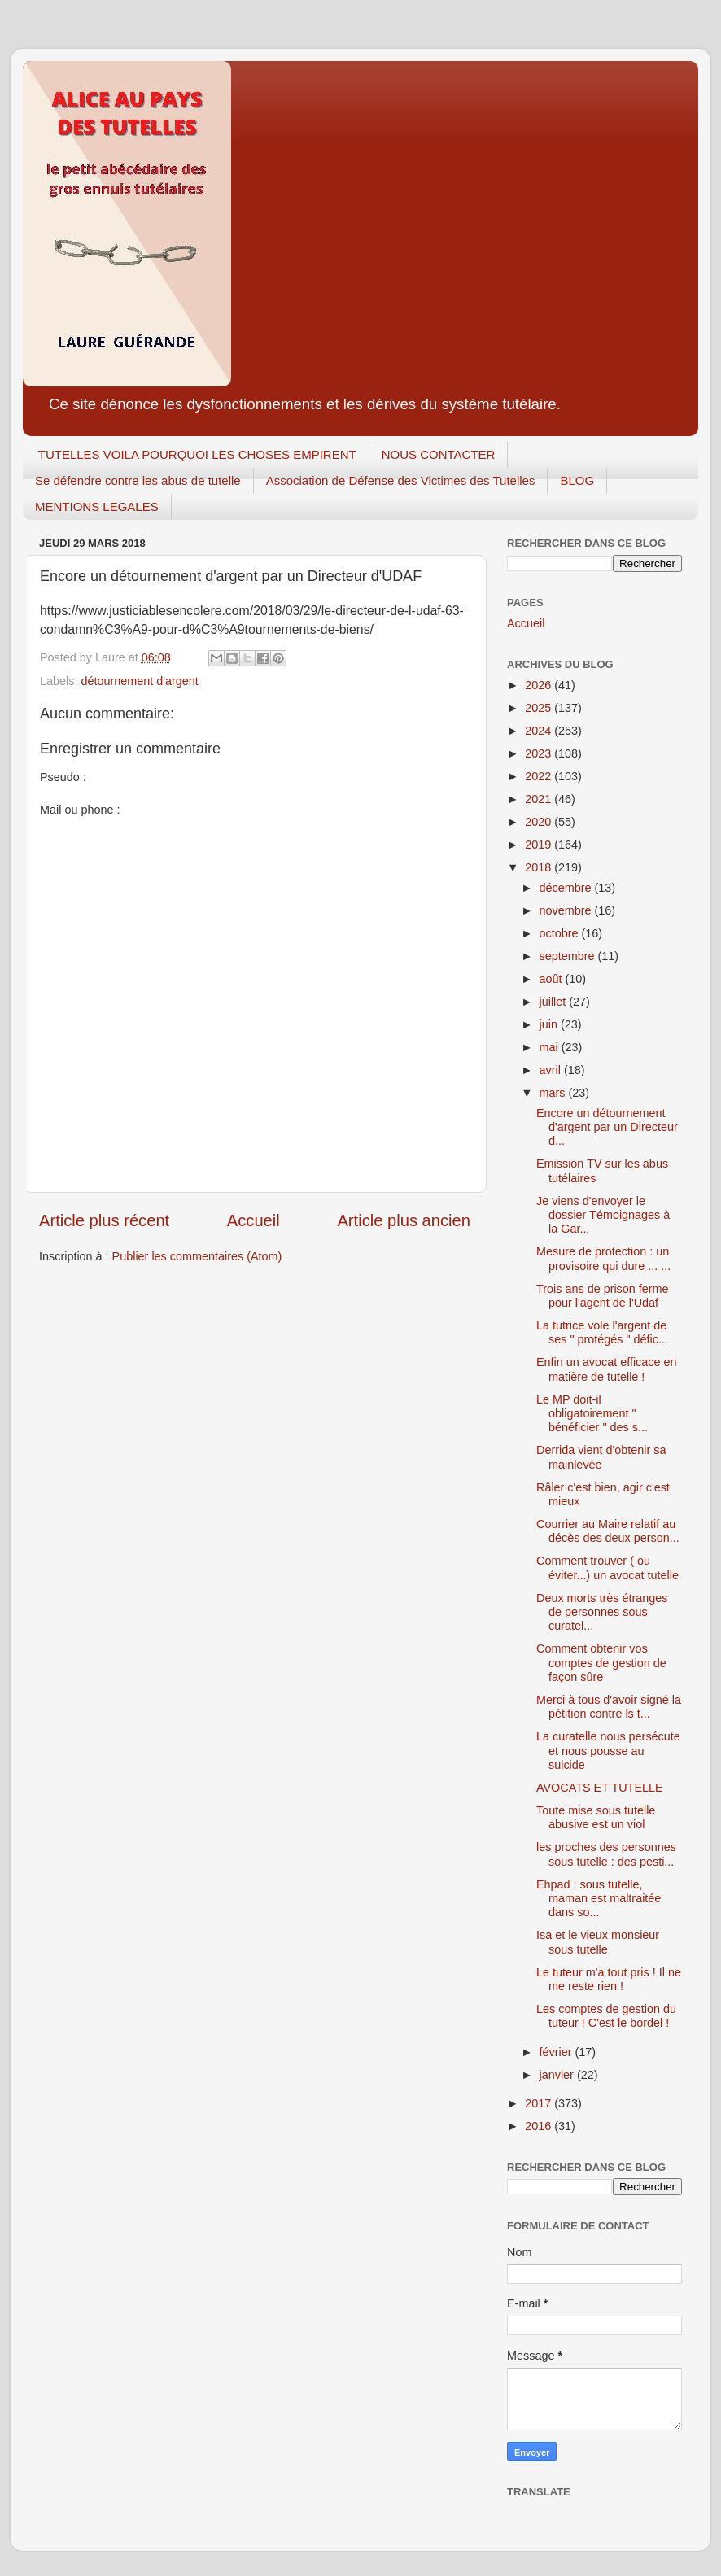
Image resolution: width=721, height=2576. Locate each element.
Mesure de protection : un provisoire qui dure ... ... (603, 1258)
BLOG (577, 480)
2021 (539, 799)
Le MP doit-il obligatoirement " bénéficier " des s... (592, 1413)
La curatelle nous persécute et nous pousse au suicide (608, 1750)
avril (552, 1069)
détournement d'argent (139, 681)
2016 (539, 2126)
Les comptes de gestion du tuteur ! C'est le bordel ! (606, 2015)
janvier (558, 2074)
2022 (539, 776)
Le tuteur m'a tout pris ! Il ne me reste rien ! (608, 1979)
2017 (539, 2103)
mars (554, 1092)
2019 (539, 844)
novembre (567, 910)
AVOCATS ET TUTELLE (599, 1787)
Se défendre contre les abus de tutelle (138, 480)
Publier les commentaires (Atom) (197, 1256)
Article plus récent (104, 1220)
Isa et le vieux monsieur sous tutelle (597, 1941)
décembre (567, 887)
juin (550, 1024)
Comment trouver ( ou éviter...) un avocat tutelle (607, 1567)
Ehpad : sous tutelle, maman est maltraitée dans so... (598, 1898)
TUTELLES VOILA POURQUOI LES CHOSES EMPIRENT (197, 454)
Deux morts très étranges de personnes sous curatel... (602, 1612)
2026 (539, 685)
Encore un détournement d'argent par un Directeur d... (607, 1127)
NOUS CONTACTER (439, 454)
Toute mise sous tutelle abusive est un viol (595, 1817)
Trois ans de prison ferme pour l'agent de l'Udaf (602, 1295)
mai (551, 1047)
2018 (539, 867)
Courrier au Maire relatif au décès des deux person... (607, 1530)
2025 (539, 707)
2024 (539, 730)
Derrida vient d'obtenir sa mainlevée (601, 1456)
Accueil (253, 1220)
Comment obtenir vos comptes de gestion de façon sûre (601, 1662)
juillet (555, 1001)
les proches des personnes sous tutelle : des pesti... (606, 1853)
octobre (561, 933)
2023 (539, 753)
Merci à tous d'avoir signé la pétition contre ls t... (608, 1706)
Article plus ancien (403, 1220)
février (557, 2052)
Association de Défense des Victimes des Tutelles (400, 480)
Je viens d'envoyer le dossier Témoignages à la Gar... (603, 1215)
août (553, 978)
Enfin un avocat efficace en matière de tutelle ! (606, 1369)
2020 (539, 821)
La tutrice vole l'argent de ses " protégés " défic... (602, 1332)
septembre (569, 956)
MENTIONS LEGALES (97, 506)
